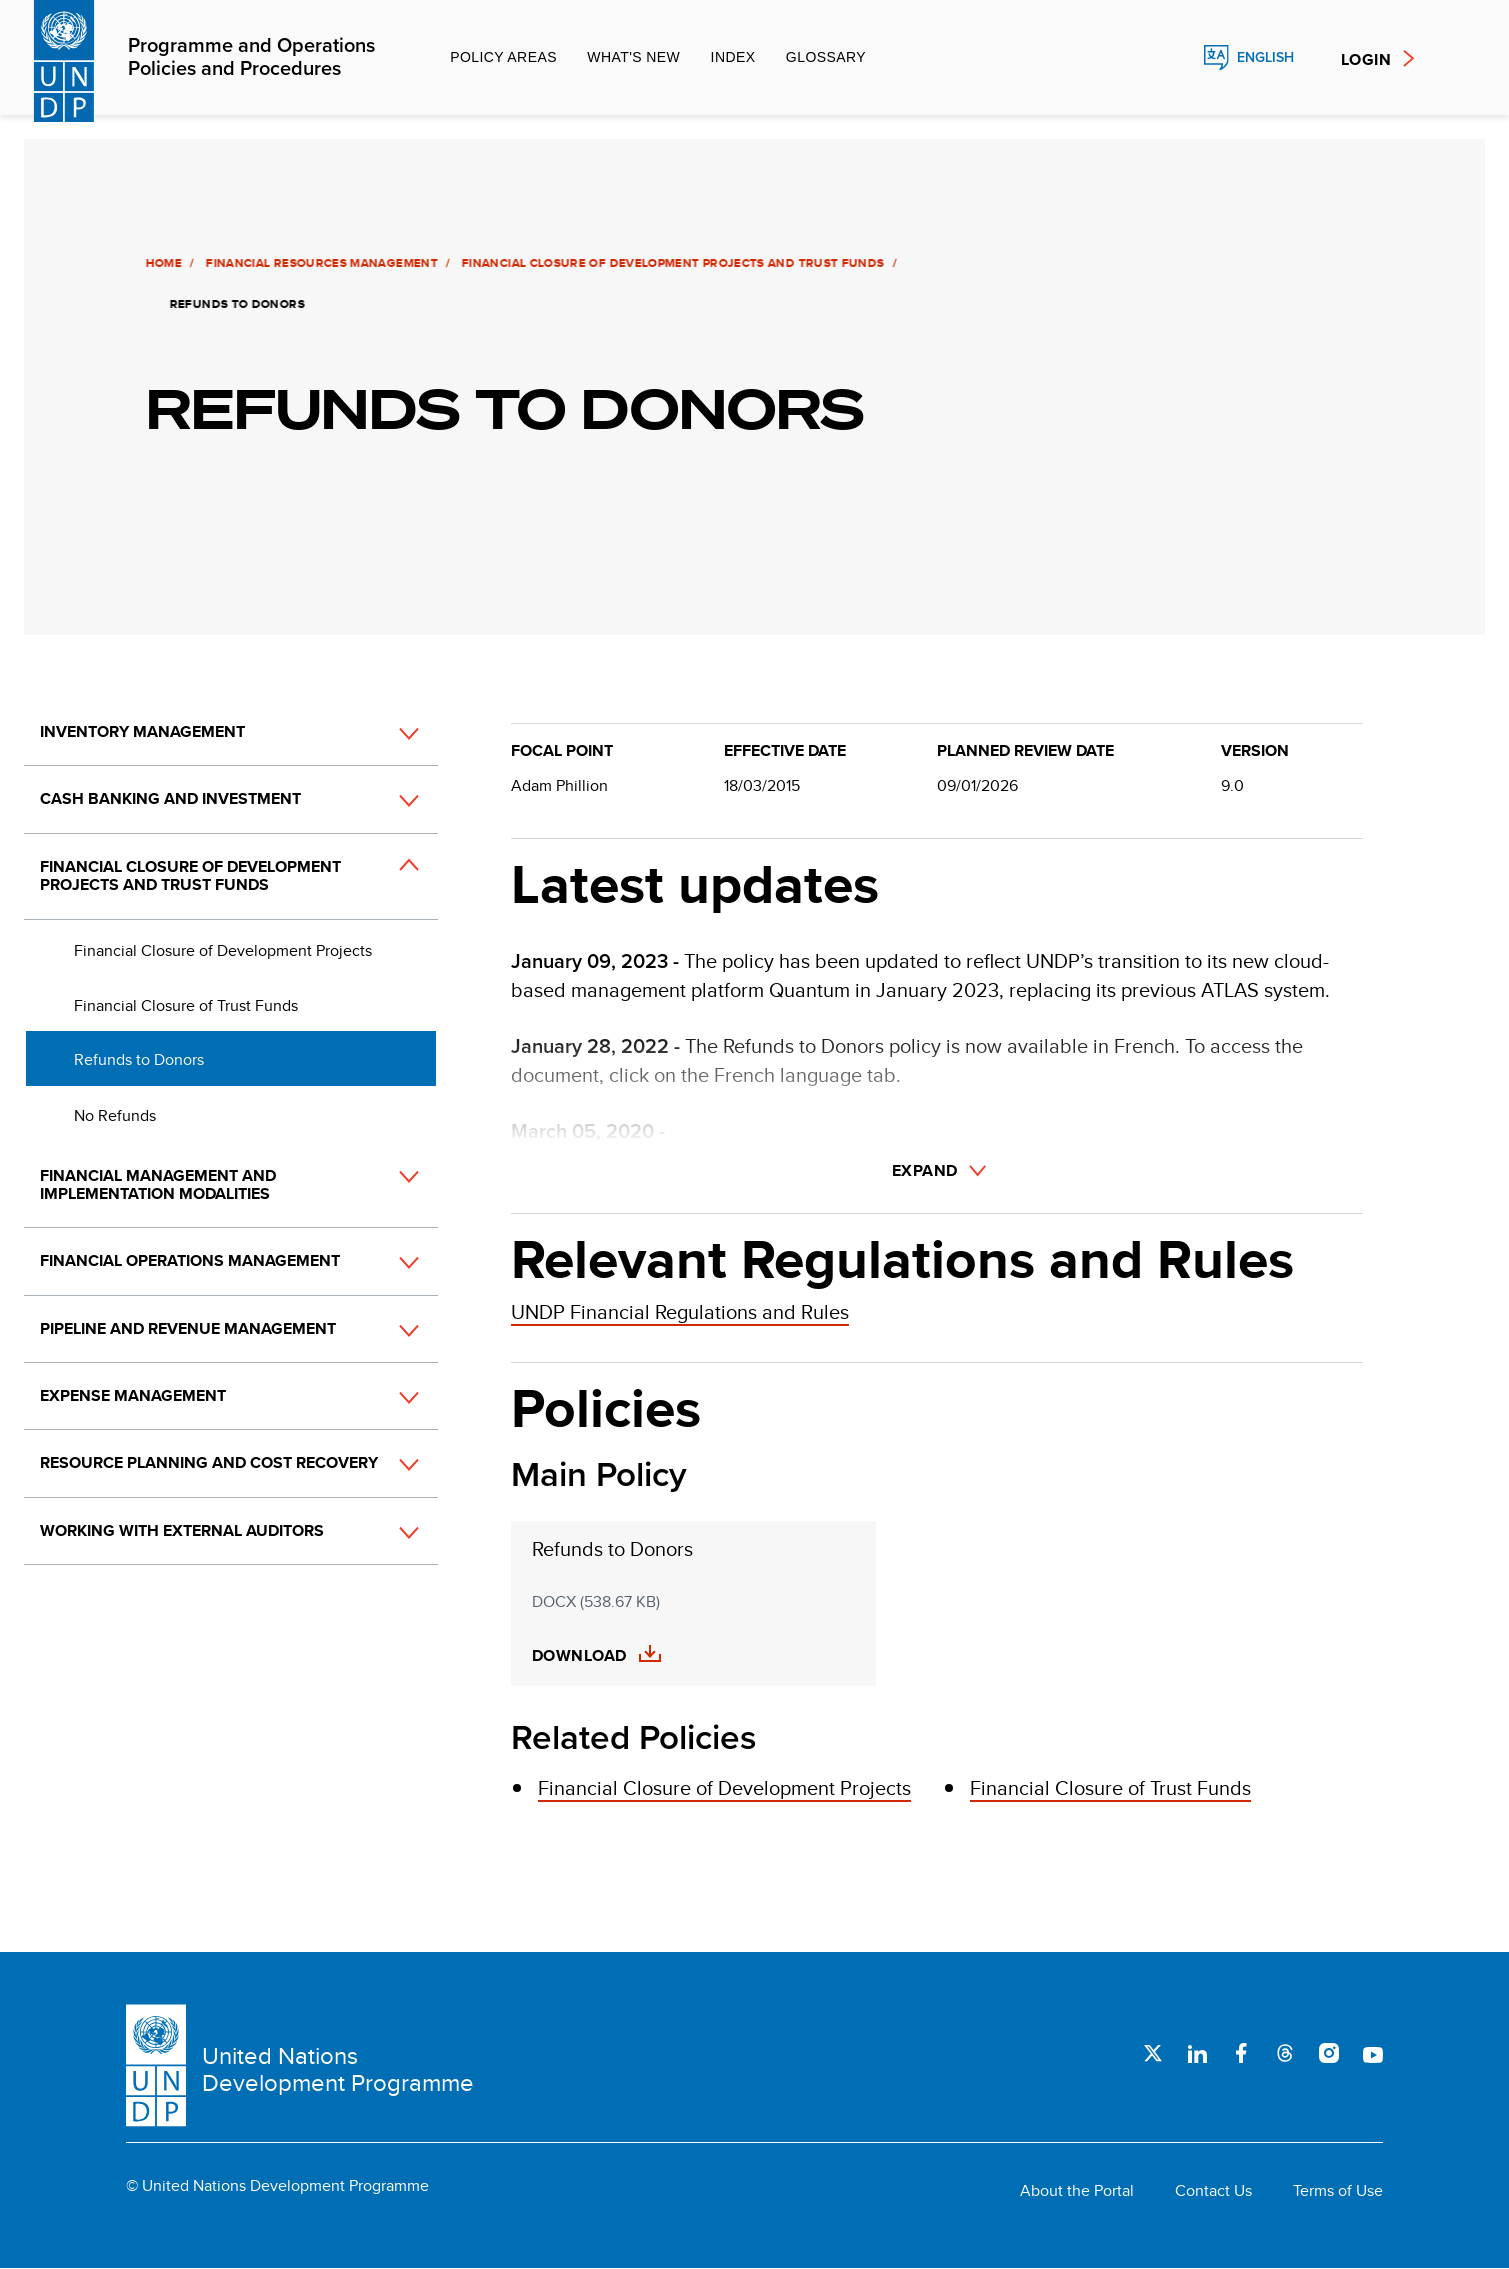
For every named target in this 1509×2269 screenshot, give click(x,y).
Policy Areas (503, 57)
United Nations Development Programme (338, 2069)
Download (579, 1656)
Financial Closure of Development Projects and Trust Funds (670, 263)
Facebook (1241, 2053)
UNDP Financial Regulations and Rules (680, 1311)
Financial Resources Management (319, 263)
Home (161, 263)
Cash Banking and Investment (170, 798)
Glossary (826, 57)
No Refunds (115, 1115)
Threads (1285, 2053)
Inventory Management (142, 731)
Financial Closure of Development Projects (223, 950)
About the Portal (1077, 2191)
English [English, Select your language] (1265, 57)
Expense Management (133, 1395)
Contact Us (1213, 2191)
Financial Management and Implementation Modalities (158, 1184)
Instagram (1329, 2053)
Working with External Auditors (182, 1530)
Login (1366, 59)
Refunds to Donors (139, 1059)
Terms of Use (1338, 2191)
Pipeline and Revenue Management (188, 1328)
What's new (633, 57)
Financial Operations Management (190, 1260)
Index (733, 57)
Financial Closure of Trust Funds (186, 1005)
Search (1173, 58)
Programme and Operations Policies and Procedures (251, 58)
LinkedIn (1197, 2053)
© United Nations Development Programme (277, 2186)
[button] (387, 733)
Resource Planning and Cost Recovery (209, 1462)
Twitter (1153, 2053)
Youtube (1373, 2053)
